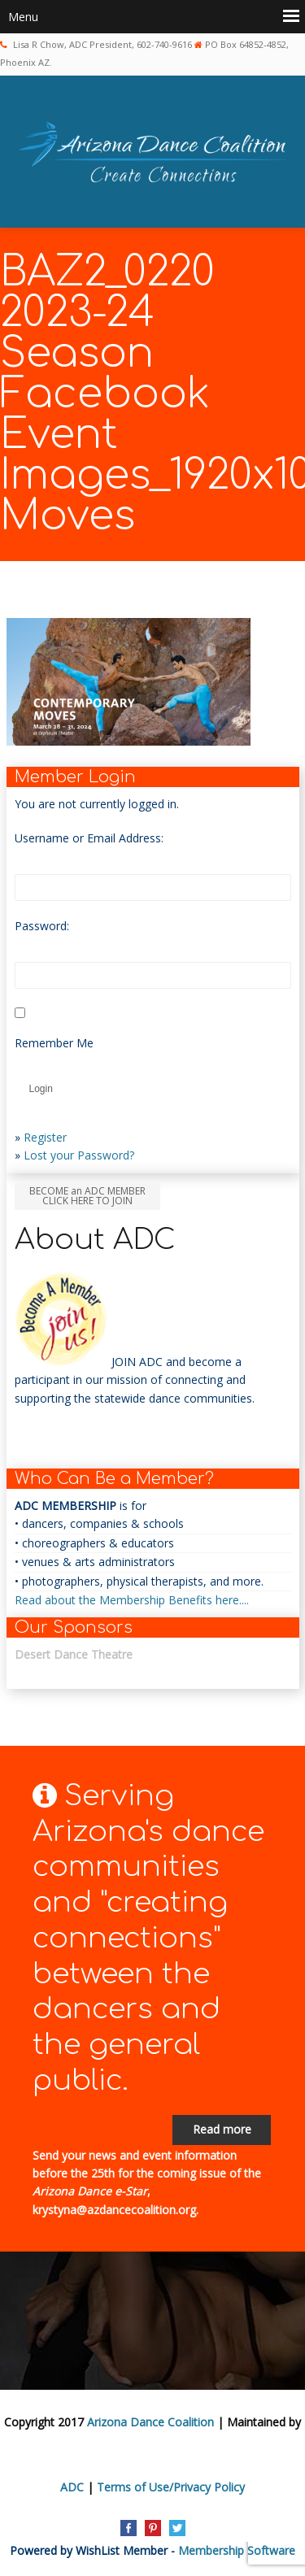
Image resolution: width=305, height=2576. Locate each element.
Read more (222, 2129)
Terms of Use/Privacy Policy (171, 2487)
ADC (72, 2487)
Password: (42, 925)
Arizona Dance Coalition (150, 2422)
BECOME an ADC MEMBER (87, 1196)
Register (45, 1137)
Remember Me (54, 1043)
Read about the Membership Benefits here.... (132, 1600)
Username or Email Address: (89, 838)
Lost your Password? (79, 1155)
